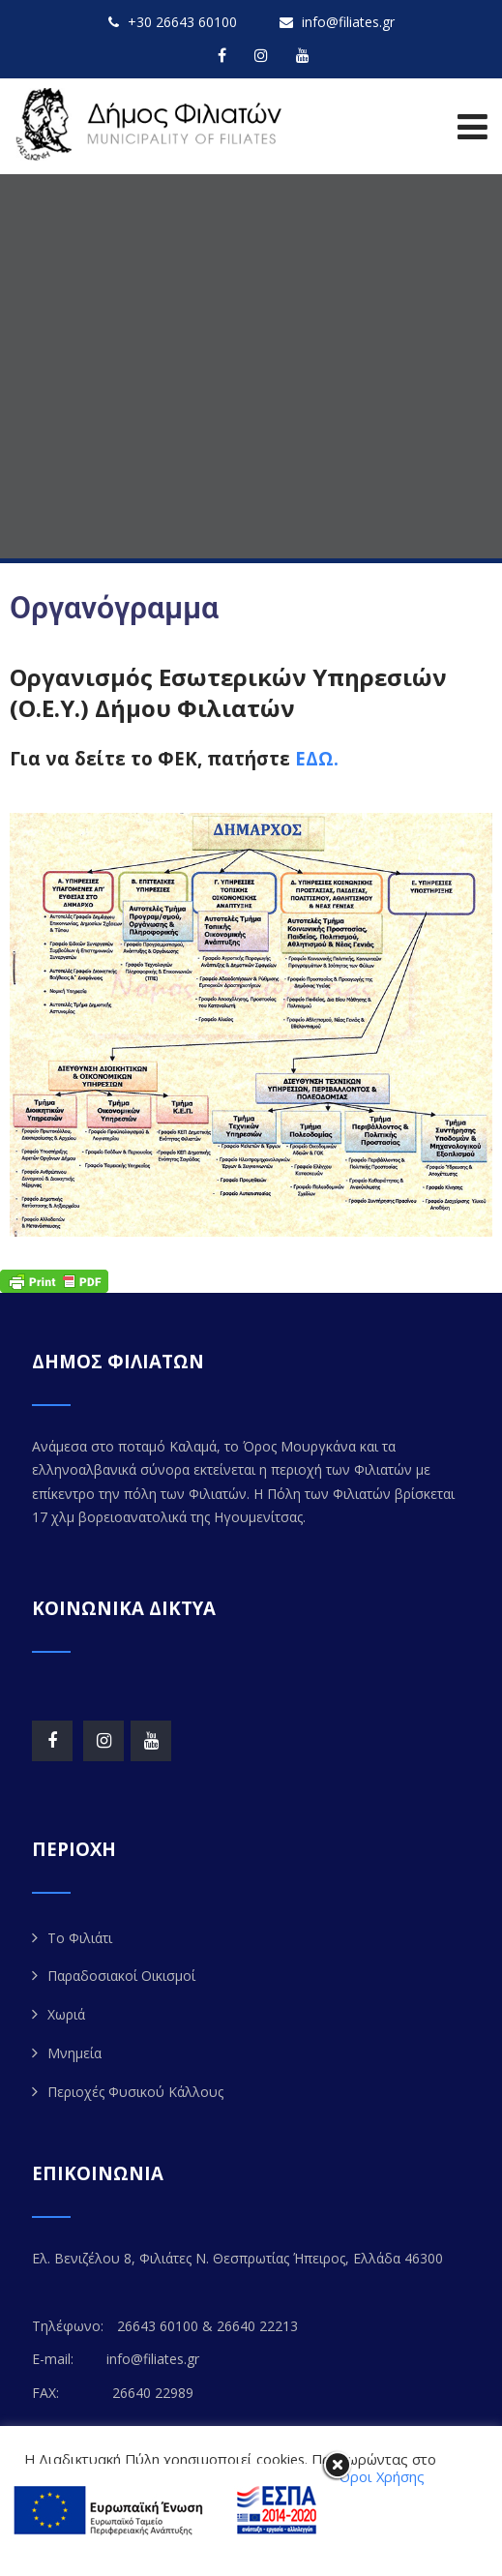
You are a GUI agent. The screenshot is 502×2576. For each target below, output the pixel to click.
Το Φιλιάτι (79, 1938)
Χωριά (66, 2014)
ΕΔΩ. (317, 758)
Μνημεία (74, 2053)
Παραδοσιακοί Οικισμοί (121, 1975)
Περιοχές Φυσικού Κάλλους (135, 2091)
